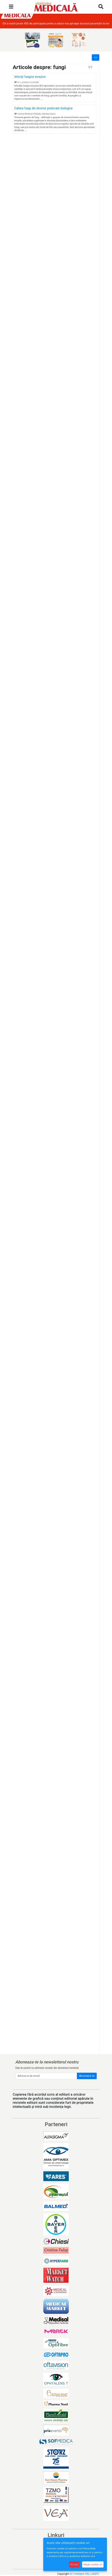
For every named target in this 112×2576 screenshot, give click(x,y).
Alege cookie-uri (92, 2564)
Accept (74, 2564)
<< (95, 57)
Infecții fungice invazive (30, 77)
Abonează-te (87, 2075)
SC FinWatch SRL (79, 2573)
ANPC (95, 2573)
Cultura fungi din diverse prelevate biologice (43, 108)
